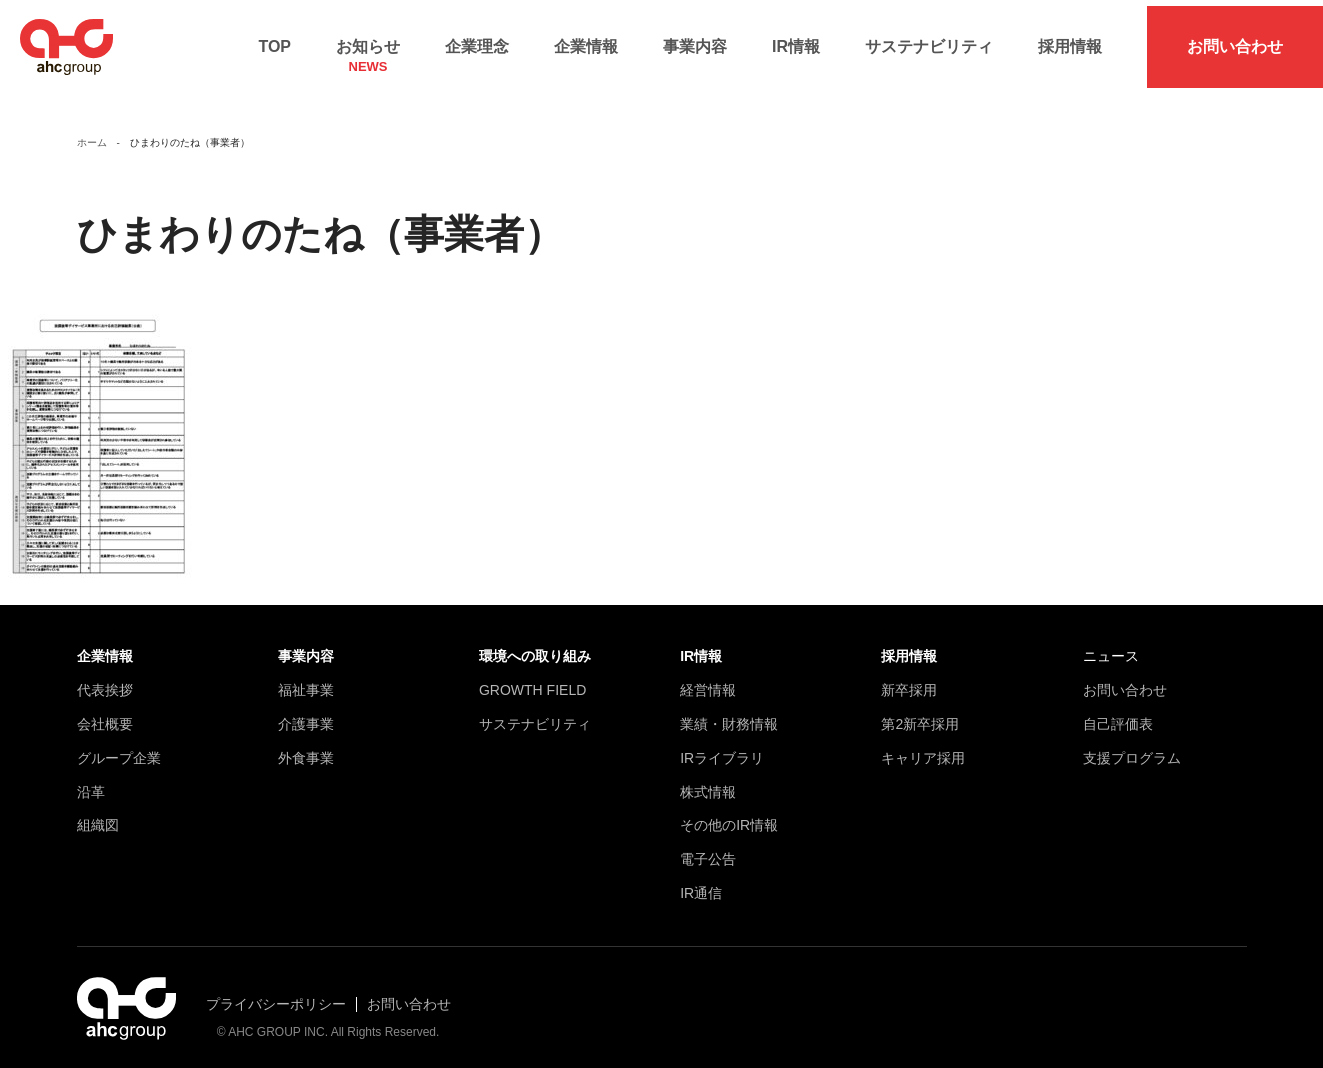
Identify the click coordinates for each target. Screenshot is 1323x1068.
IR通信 (701, 882)
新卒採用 (909, 679)
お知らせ (368, 46)
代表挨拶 (105, 679)
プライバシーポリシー (276, 992)
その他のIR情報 (729, 814)
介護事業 (306, 713)
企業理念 (477, 40)
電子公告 (708, 848)
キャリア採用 (923, 746)
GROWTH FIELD (532, 679)
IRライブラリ (722, 746)
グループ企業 (119, 746)
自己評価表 (1118, 713)
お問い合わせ (1235, 40)
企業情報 (586, 40)
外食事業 (306, 746)
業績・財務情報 (729, 713)
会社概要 (105, 713)
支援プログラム (1132, 746)
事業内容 (695, 40)
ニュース (1111, 645)
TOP (274, 40)
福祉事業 (306, 679)
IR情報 (796, 40)
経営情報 (708, 679)
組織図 (98, 814)
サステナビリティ (929, 40)
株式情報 (708, 780)
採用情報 (1070, 40)
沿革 (91, 780)
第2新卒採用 (920, 713)
